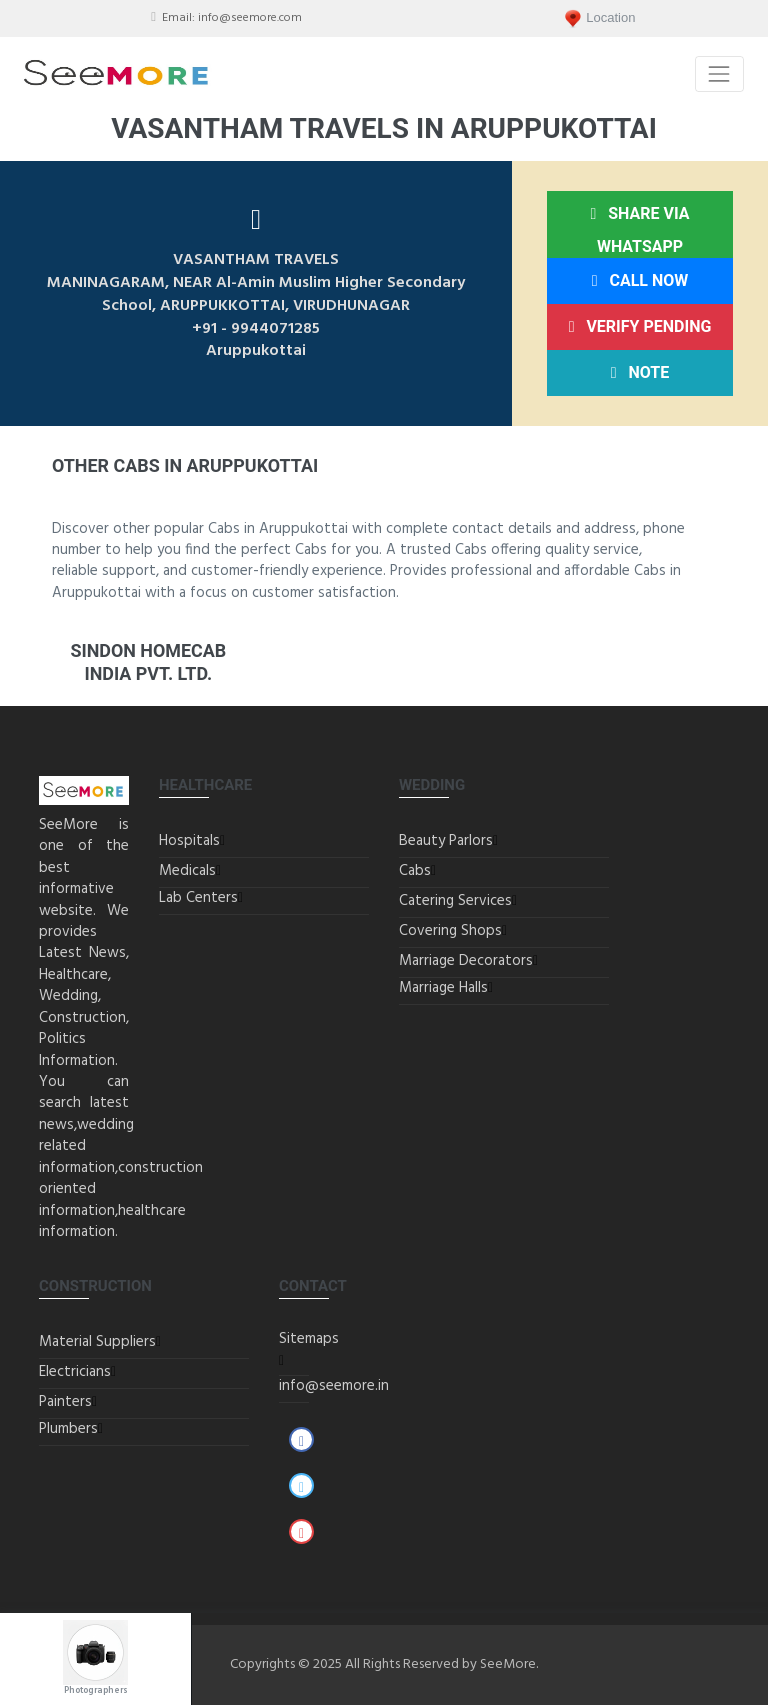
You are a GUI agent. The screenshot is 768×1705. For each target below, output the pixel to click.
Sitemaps (309, 1339)
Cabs (415, 871)
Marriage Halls (443, 988)
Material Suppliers (97, 1342)
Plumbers (68, 1429)
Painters (65, 1402)
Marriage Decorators (466, 961)
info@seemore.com (250, 18)
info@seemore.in (334, 1386)
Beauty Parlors (446, 841)
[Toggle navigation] (719, 73)
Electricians (75, 1372)
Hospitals (189, 841)
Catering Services (455, 901)
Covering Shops (450, 931)
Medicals (187, 871)
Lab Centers (198, 898)
